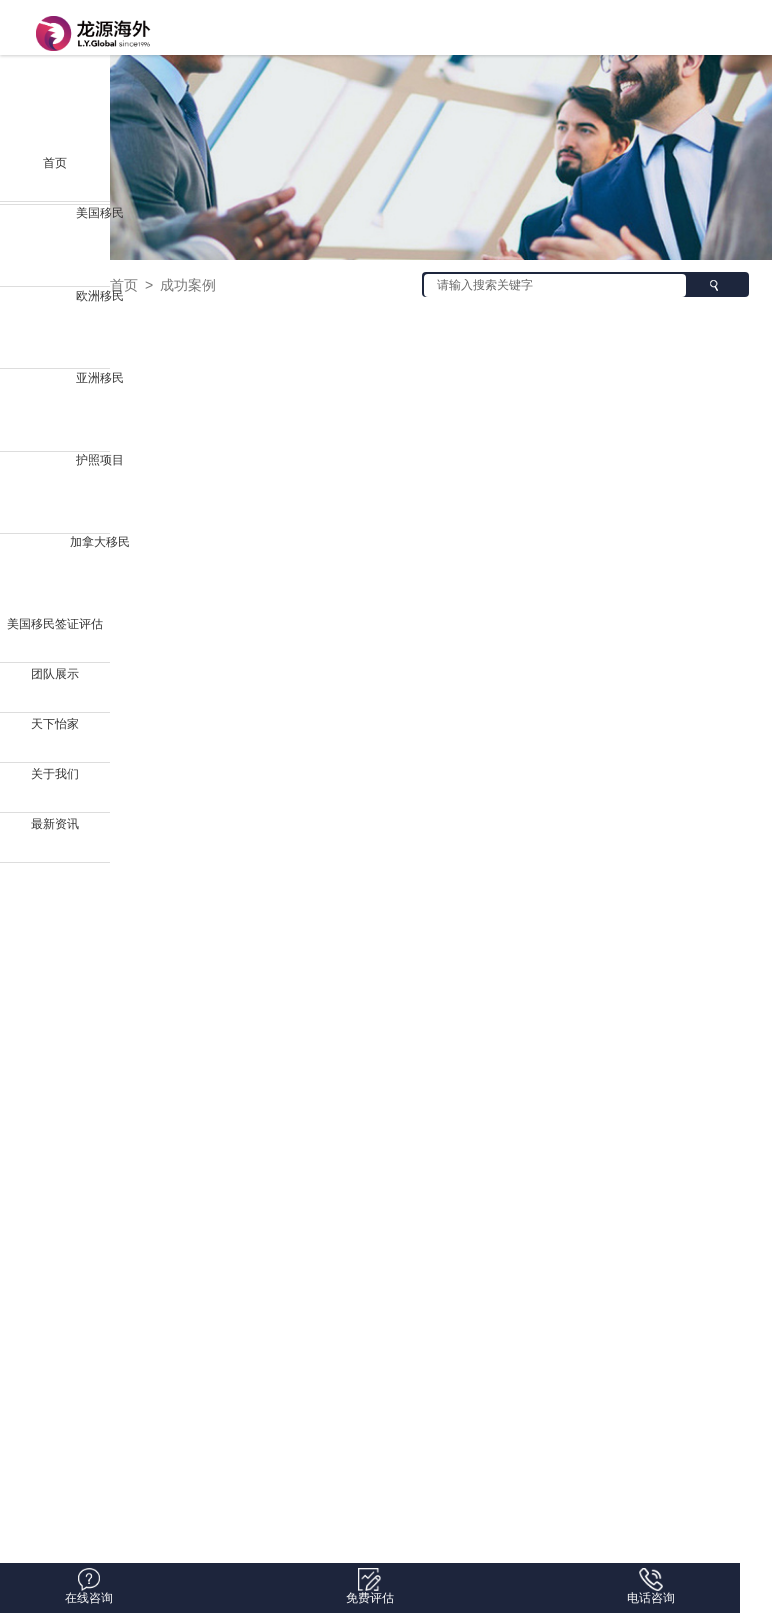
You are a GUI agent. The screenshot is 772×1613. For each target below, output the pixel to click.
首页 (55, 163)
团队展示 (55, 674)
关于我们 (55, 774)
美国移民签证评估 (55, 624)
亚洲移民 (100, 378)
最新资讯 (55, 824)
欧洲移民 (100, 296)
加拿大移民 (100, 542)
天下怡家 (55, 724)
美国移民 (100, 213)
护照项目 (100, 460)
